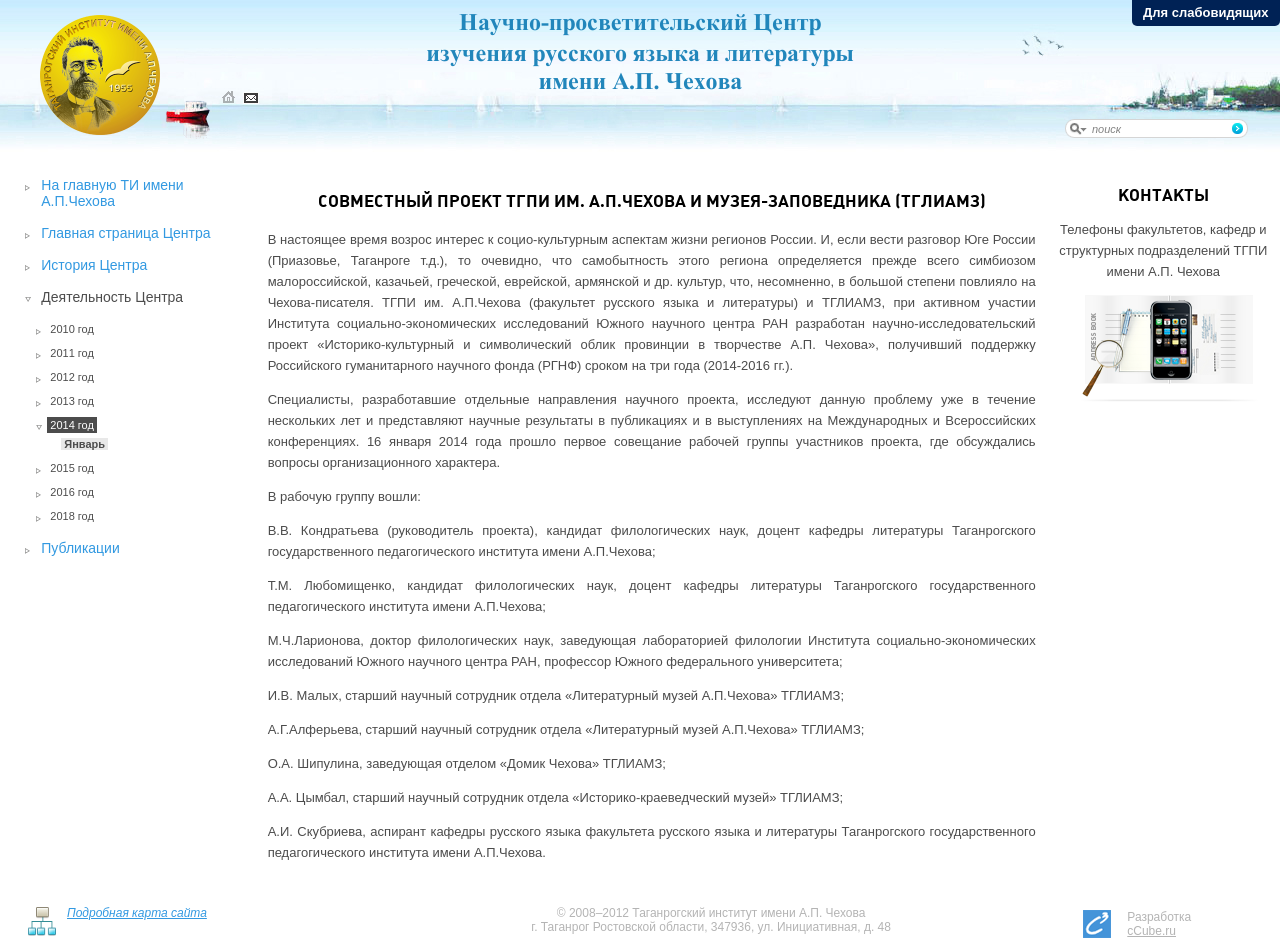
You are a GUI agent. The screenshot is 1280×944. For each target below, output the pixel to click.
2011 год (72, 353)
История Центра (94, 265)
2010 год (72, 329)
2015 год (72, 468)
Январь (84, 444)
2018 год (72, 516)
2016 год (72, 492)
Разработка (1159, 924)
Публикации (80, 548)
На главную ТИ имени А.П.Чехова (112, 193)
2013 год (72, 401)
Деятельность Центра (112, 297)
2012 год (72, 377)
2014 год (72, 425)
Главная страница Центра (125, 233)
